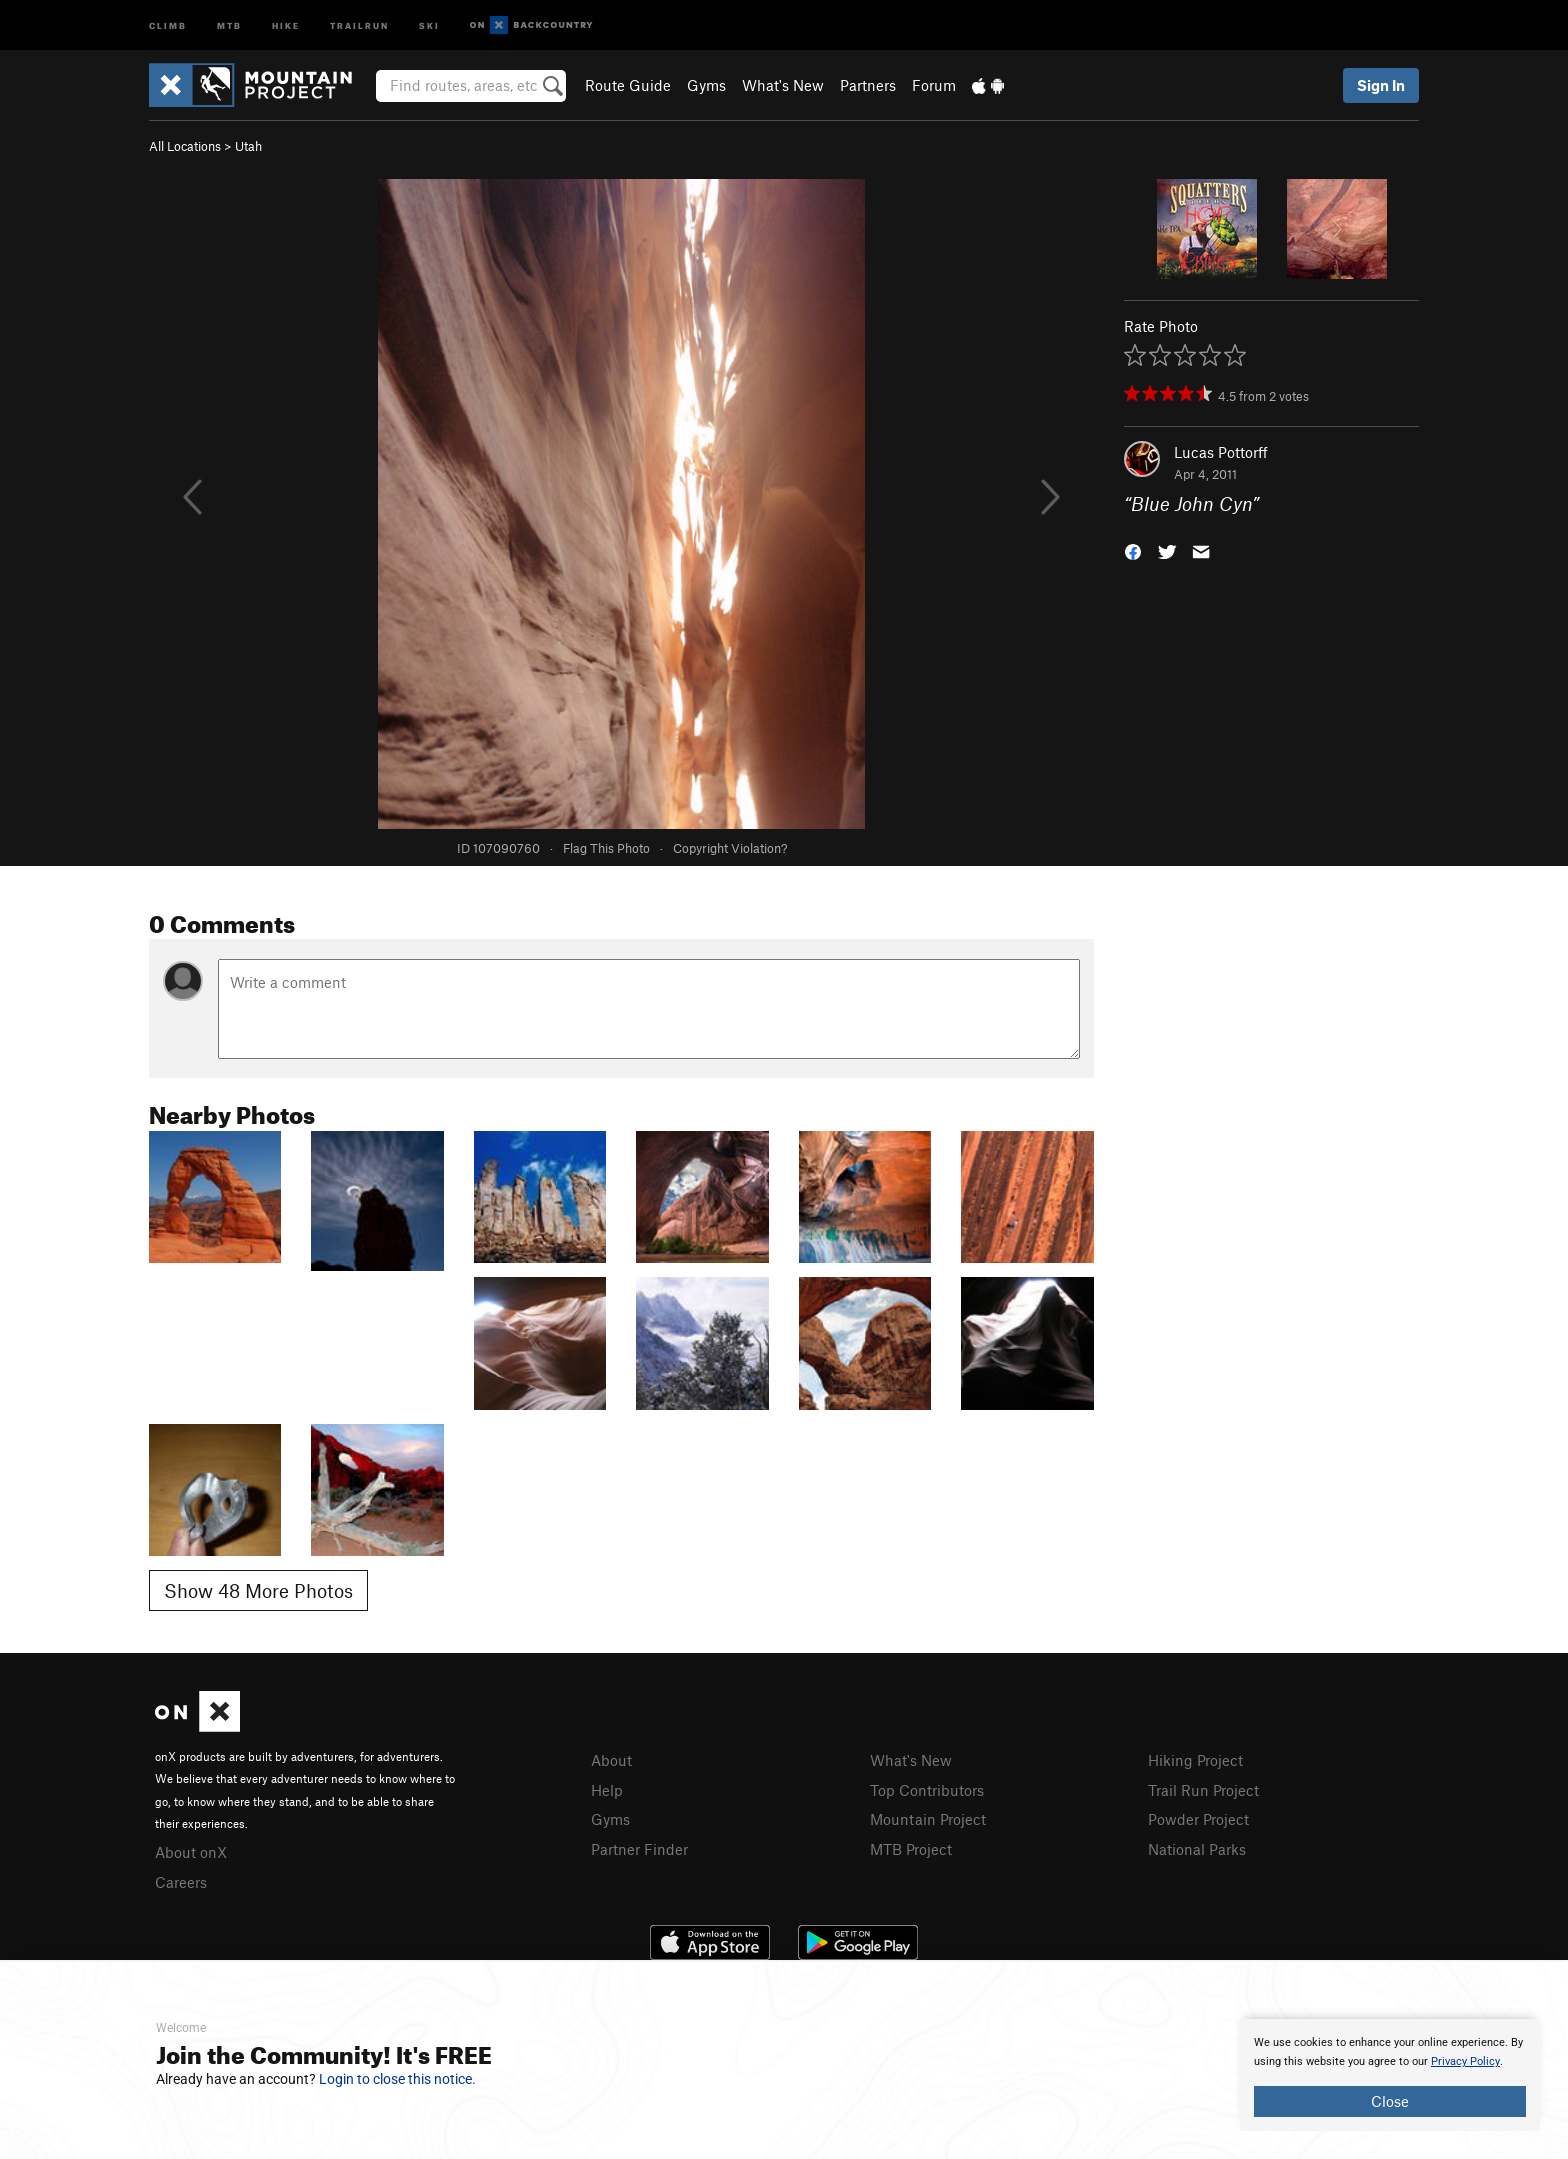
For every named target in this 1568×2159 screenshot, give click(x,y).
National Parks (1197, 1849)
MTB (229, 24)
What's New (783, 85)
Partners (868, 85)
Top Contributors (927, 1790)
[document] (1390, 2075)
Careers (181, 1882)
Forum (934, 85)
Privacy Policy (1465, 2061)
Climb (168, 24)
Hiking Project (1195, 1760)
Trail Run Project (1203, 1790)
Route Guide (628, 85)
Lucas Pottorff (1221, 452)
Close (1390, 2101)
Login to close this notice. (397, 2079)
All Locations (185, 146)
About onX (191, 1852)
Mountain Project (928, 1819)
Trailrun (359, 24)
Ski (429, 24)
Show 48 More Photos (258, 1590)
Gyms (706, 85)
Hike (286, 24)
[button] (1133, 550)
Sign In (1381, 85)
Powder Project (1198, 1819)
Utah (248, 146)
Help (607, 1790)
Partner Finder (639, 1849)
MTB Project (911, 1849)
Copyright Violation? (730, 848)
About (611, 1760)
